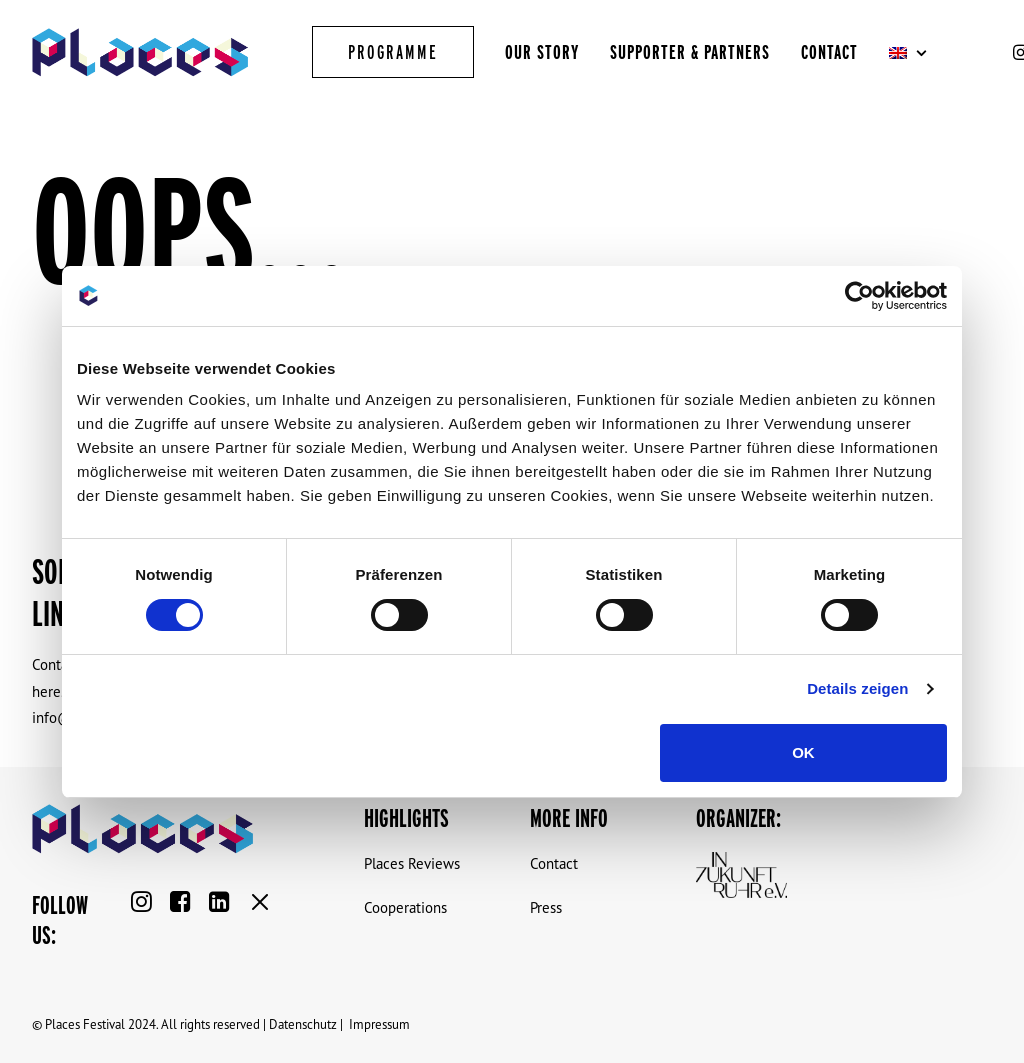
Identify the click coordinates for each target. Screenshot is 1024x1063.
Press (546, 907)
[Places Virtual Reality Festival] (140, 52)
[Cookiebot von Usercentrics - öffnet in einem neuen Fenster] (859, 296)
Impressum (379, 1024)
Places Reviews (412, 863)
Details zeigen (857, 688)
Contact (829, 52)
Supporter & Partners (690, 52)
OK (803, 752)
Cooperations (405, 907)
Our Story (542, 52)
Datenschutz (303, 1024)
